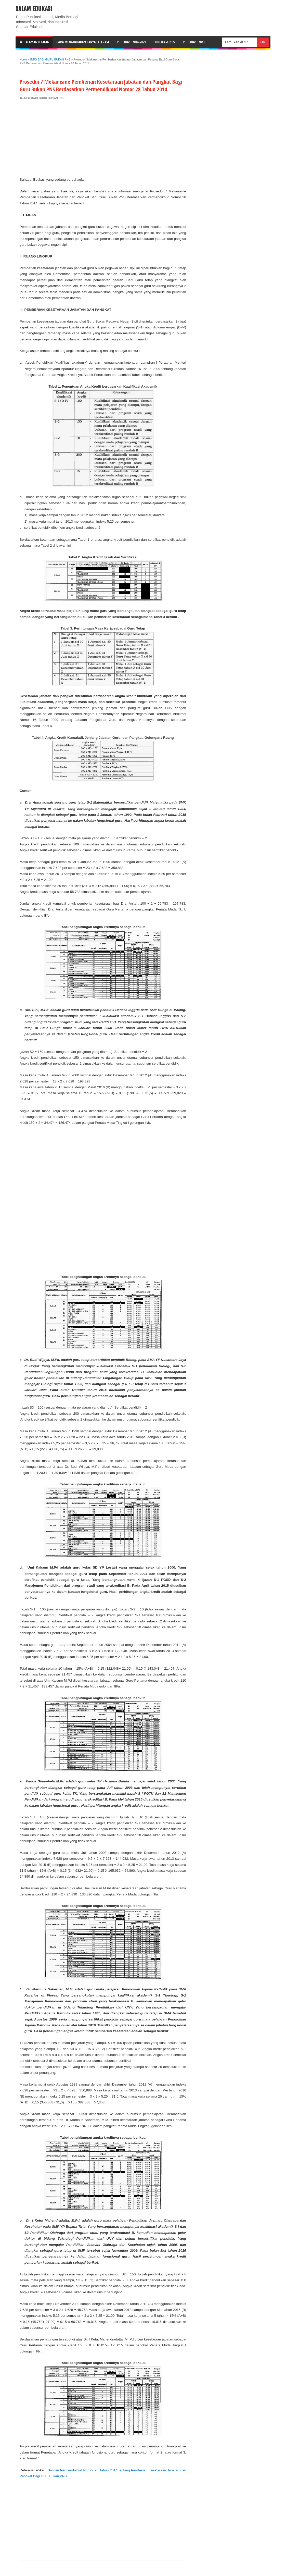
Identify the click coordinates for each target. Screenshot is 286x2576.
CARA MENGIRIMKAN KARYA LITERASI (82, 42)
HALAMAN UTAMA (34, 42)
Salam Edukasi (34, 9)
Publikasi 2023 (193, 42)
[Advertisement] (103, 138)
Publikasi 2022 (164, 42)
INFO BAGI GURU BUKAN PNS (43, 98)
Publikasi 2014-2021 (131, 42)
